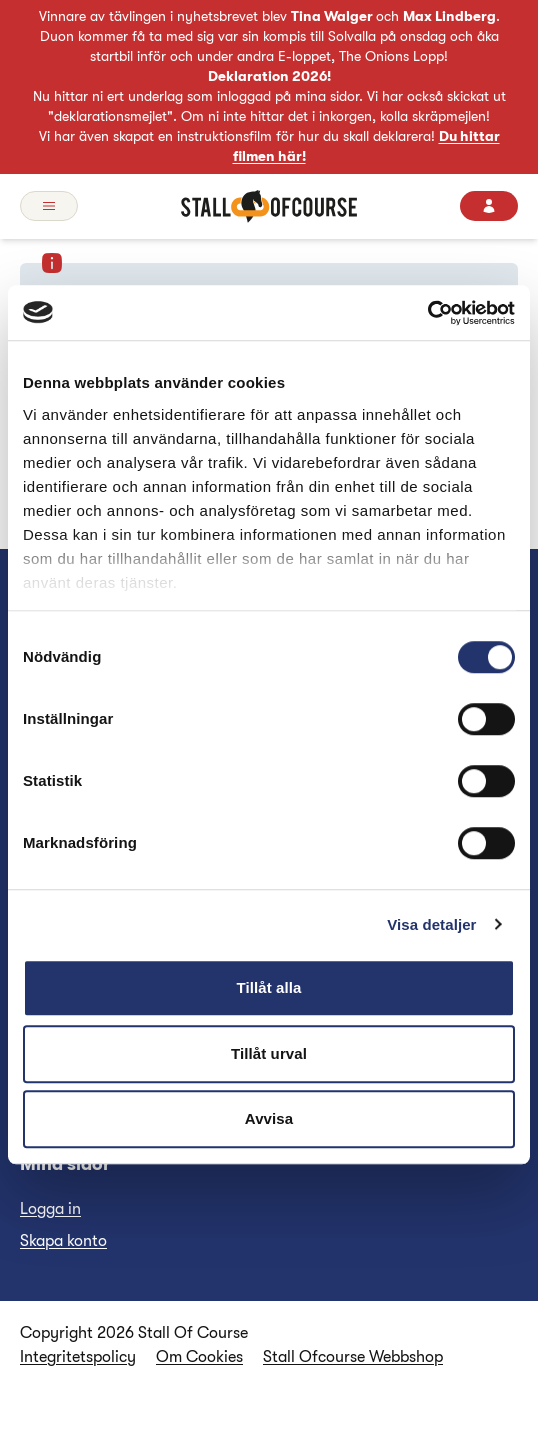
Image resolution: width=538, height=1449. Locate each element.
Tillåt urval (269, 1053)
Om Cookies (199, 1357)
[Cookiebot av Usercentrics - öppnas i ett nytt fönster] (427, 313)
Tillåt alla (268, 987)
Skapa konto (63, 1241)
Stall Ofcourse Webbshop (353, 1357)
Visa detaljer (431, 924)
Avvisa (269, 1118)
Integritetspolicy (78, 1357)
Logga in (50, 1209)
